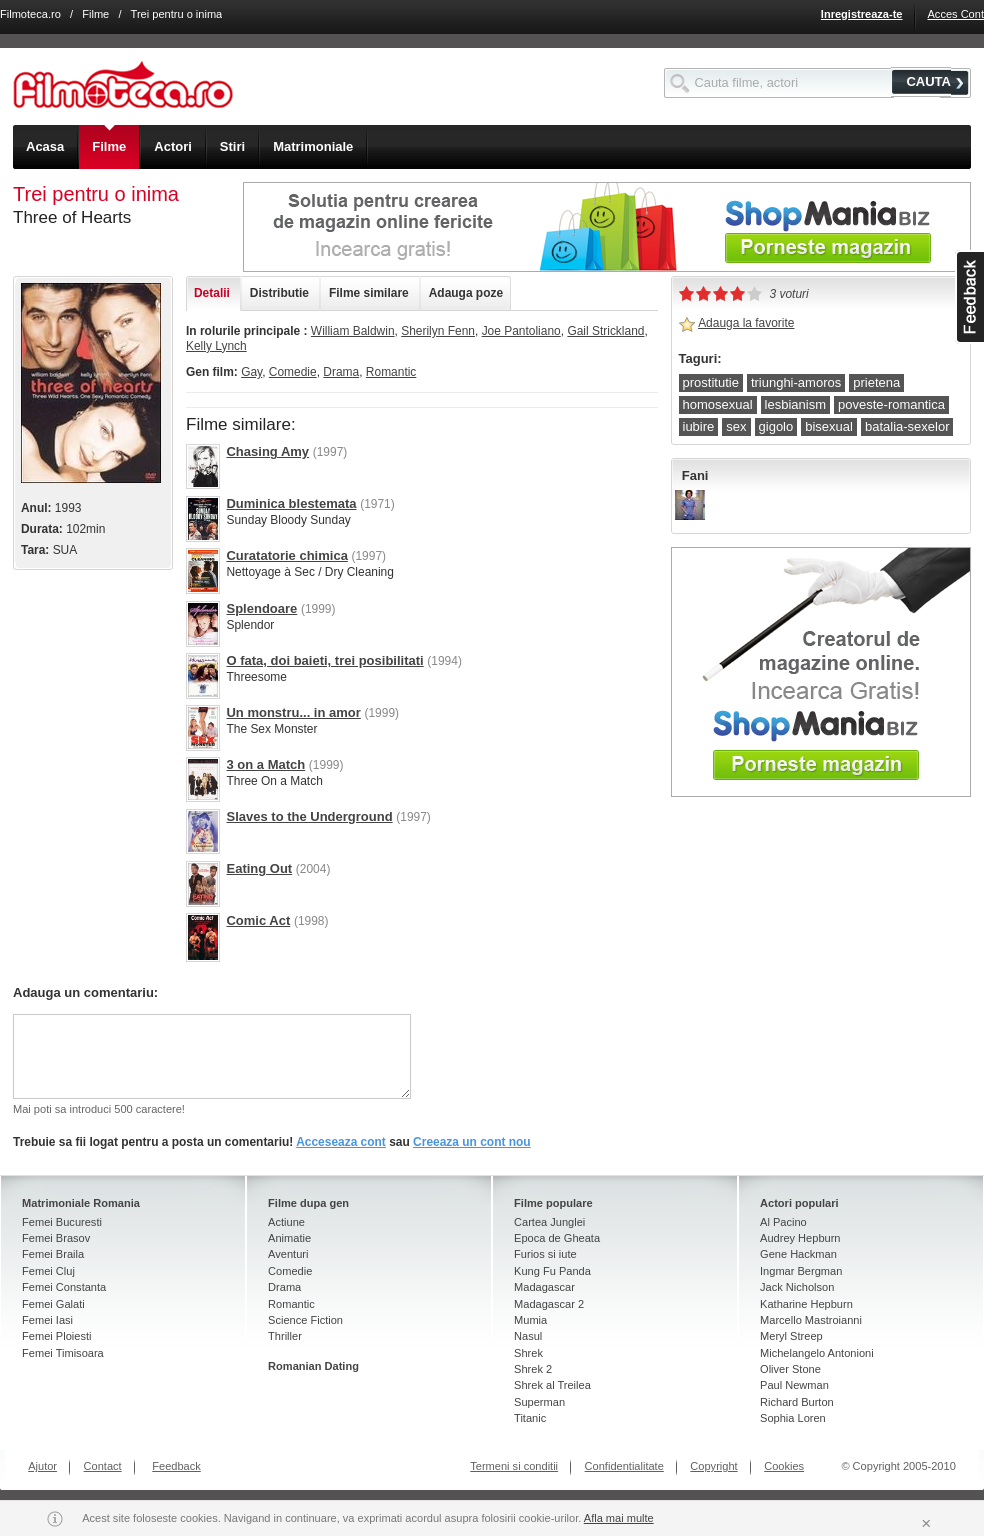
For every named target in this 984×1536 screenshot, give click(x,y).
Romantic (391, 372)
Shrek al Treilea (552, 1385)
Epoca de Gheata (557, 1238)
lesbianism (795, 404)
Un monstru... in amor (293, 712)
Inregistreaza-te (862, 14)
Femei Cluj (48, 1271)
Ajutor (42, 1466)
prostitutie (711, 382)
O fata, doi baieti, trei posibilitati (324, 660)
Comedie (293, 372)
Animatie (289, 1238)
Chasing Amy (267, 451)
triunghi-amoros (796, 382)
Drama (341, 372)
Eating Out (259, 868)
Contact (103, 1466)
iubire (699, 426)
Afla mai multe (619, 1518)
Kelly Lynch (216, 346)
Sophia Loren (793, 1418)
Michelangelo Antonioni (817, 1353)
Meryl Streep (791, 1336)
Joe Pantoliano (521, 331)
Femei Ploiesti (56, 1336)
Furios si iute (545, 1254)
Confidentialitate (624, 1466)
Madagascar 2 (549, 1304)
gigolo (776, 426)
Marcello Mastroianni (811, 1320)
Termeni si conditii (514, 1466)
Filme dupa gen (308, 1203)
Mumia (530, 1320)
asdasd (969, 297)
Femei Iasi (47, 1320)
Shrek (528, 1353)
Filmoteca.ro (30, 14)
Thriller (285, 1336)
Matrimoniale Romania (81, 1203)
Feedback (176, 1466)
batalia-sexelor (907, 426)
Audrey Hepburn (800, 1238)
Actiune (286, 1222)
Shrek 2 (533, 1369)
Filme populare (553, 1203)
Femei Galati (53, 1304)
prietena (876, 382)
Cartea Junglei (549, 1222)
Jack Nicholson (797, 1287)
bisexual (829, 426)
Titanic (530, 1418)
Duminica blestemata (291, 503)
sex (736, 426)
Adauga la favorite (746, 323)
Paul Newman (794, 1385)
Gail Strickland (605, 331)
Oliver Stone (790, 1369)
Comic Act (258, 920)
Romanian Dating (313, 1366)
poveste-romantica (891, 404)
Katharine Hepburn (806, 1304)
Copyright (713, 1466)
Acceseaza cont (341, 1142)
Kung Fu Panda (552, 1271)
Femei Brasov (56, 1238)
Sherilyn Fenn (438, 331)
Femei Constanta (64, 1287)
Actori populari (799, 1203)
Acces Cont (955, 14)
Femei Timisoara (63, 1353)
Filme (95, 14)
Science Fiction (305, 1320)
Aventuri (288, 1254)
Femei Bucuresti (62, 1222)
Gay (251, 372)
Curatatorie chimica (286, 555)
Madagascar (544, 1287)
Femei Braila (53, 1254)
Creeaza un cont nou (472, 1142)
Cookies (784, 1466)
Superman (539, 1402)
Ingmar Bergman (801, 1271)
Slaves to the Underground (309, 816)
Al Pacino (783, 1222)
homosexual (718, 404)
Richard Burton (797, 1402)
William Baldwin (353, 331)
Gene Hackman (798, 1254)
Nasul (528, 1336)
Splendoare (261, 608)
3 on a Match (265, 764)
